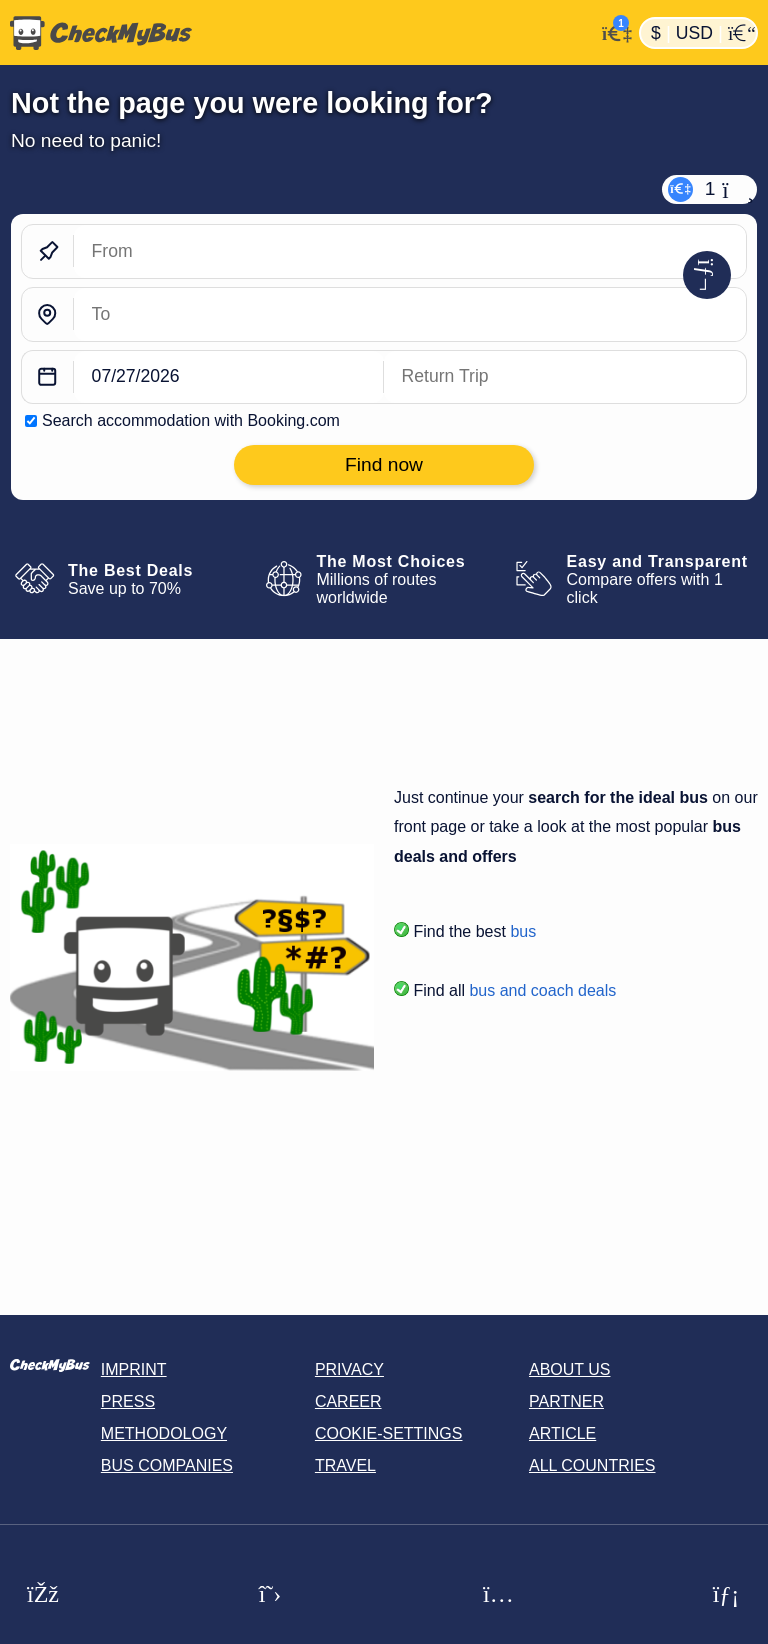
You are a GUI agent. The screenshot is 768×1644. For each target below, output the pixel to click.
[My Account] (611, 31)
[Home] (297, 33)
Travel (345, 1465)
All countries (592, 1465)
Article (562, 1433)
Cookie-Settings (389, 1433)
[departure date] (229, 377)
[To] (410, 314)
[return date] (565, 377)
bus (523, 931)
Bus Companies (167, 1465)
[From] (410, 251)
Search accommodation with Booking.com (191, 420)
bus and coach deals (542, 990)
